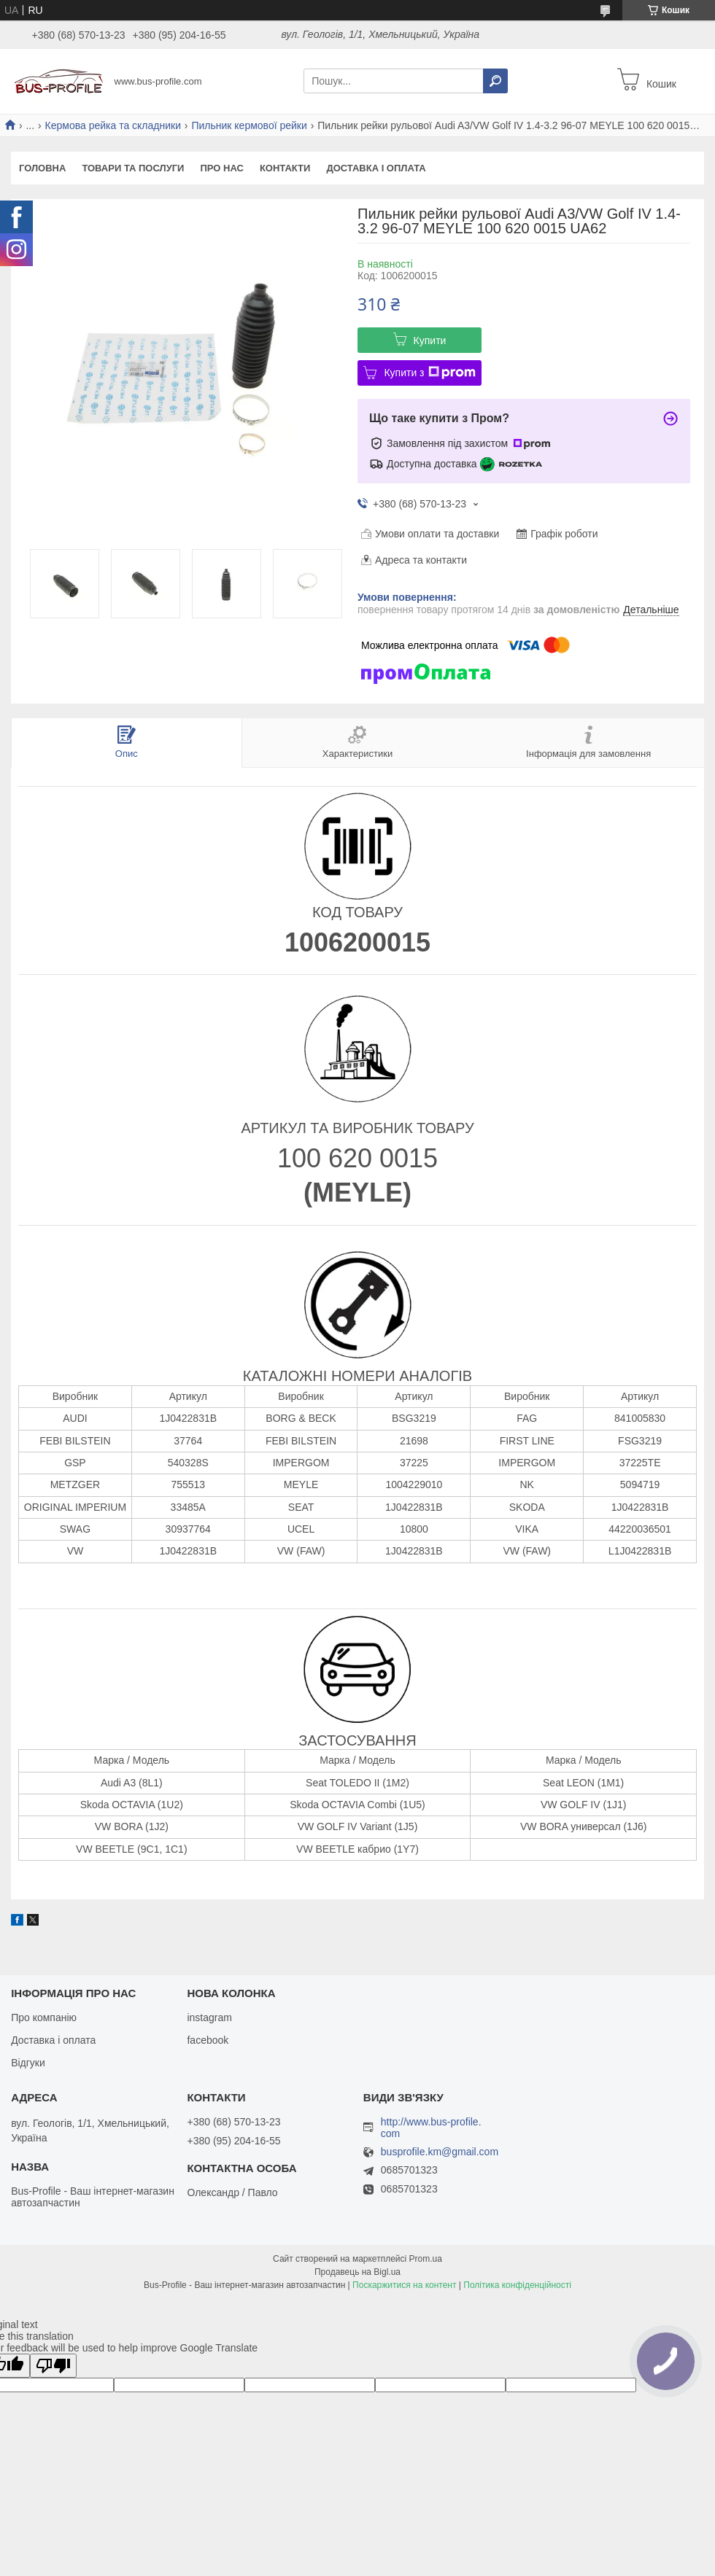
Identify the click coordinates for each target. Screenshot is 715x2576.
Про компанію (44, 2017)
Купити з (429, 372)
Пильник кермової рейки (248, 125)
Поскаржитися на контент (404, 2285)
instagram (209, 2017)
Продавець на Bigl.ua (357, 2272)
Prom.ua (425, 2259)
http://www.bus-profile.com (431, 2127)
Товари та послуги (133, 168)
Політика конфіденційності (517, 2285)
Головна (42, 168)
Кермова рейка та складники (113, 125)
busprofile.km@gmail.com (439, 2152)
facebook (207, 2040)
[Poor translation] (53, 2366)
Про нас (221, 168)
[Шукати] (495, 81)
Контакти (285, 168)
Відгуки (28, 2063)
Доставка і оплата (375, 168)
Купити (430, 340)
